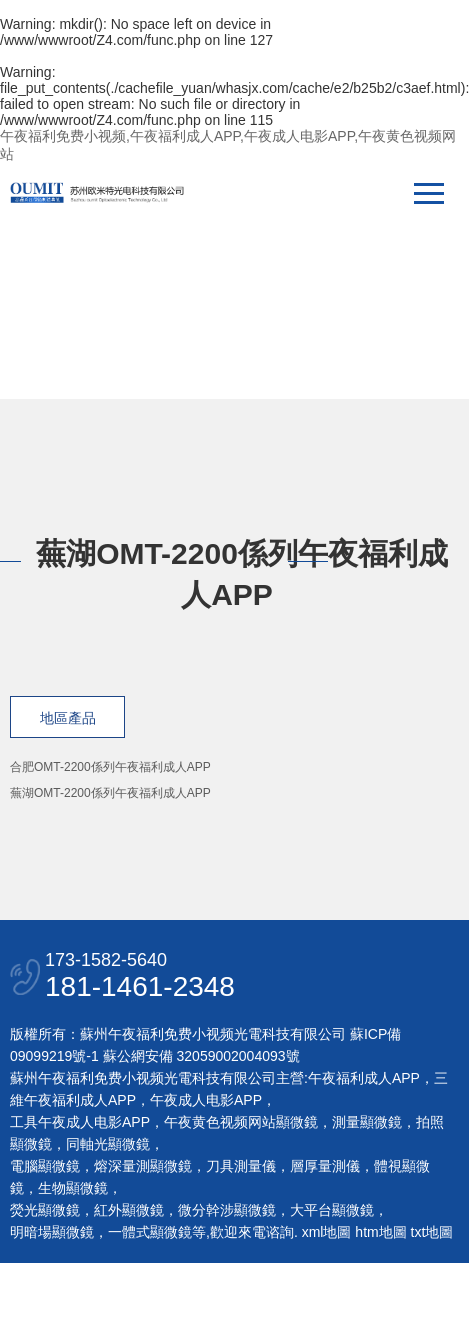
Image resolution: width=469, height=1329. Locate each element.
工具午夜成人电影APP (80, 1122)
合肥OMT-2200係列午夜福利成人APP (110, 767)
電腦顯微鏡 (45, 1166)
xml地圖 (327, 1232)
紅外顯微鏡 (129, 1210)
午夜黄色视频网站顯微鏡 (241, 1122)
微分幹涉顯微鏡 (227, 1210)
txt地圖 (432, 1232)
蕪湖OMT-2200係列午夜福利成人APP (110, 793)
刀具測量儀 (241, 1166)
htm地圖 (380, 1232)
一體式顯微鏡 (150, 1232)
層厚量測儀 (325, 1166)
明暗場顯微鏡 (52, 1232)
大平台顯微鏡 (332, 1210)
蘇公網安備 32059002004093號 (199, 1056)
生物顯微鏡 (73, 1188)
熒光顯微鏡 (45, 1210)
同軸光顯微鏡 (108, 1144)
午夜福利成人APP (364, 1078)
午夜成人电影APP (206, 1100)
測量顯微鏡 (367, 1122)
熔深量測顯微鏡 (143, 1166)
